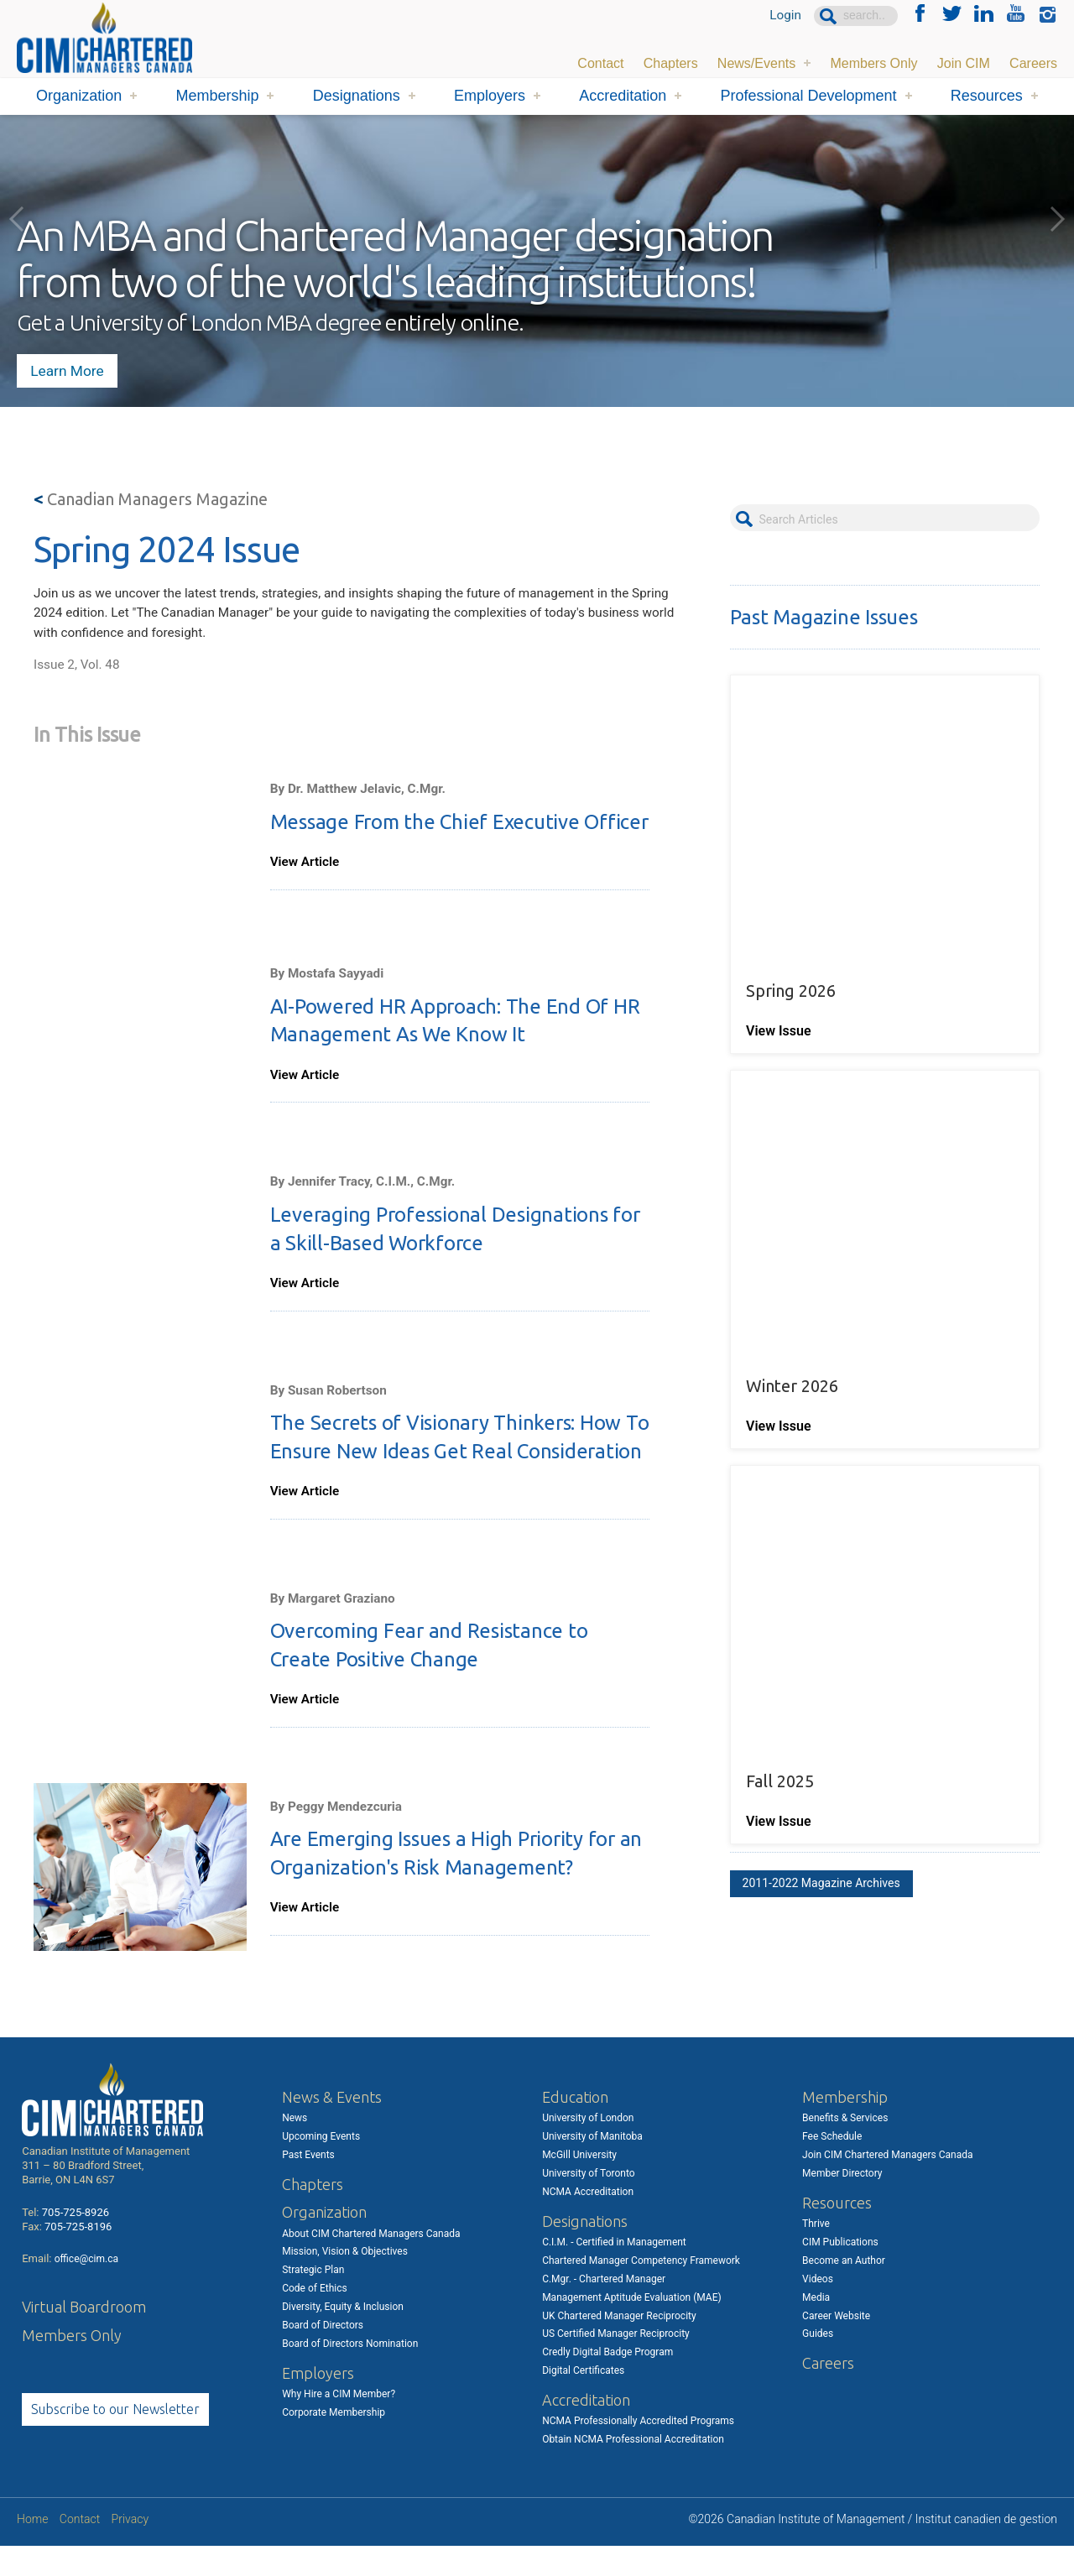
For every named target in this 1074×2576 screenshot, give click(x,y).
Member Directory (842, 2202)
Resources (987, 96)
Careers (1033, 62)
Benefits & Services (845, 2147)
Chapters (671, 62)
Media (816, 2327)
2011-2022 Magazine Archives (821, 1834)
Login (785, 16)
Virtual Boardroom (84, 2336)
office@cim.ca (86, 2289)
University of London (587, 2147)
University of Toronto (588, 2202)
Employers (489, 96)
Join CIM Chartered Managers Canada (887, 2184)
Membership (216, 96)
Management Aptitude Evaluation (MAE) (632, 2327)
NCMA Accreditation (587, 2221)
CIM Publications (840, 2271)
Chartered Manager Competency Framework (641, 2290)
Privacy (130, 2549)
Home (32, 2549)
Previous (16, 219)
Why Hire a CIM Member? (338, 2423)
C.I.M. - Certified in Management (614, 2271)
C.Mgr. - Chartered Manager (603, 2308)
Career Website (836, 2345)
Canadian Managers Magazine (151, 498)
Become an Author (843, 2290)
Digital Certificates (583, 2400)
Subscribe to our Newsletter (115, 2438)
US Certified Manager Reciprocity (616, 2364)
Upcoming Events (321, 2166)
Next (1057, 219)
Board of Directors (322, 2354)
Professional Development (808, 96)
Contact (600, 62)
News (294, 2147)
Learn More (72, 365)
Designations (356, 96)
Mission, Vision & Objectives (345, 2281)
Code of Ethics (314, 2317)
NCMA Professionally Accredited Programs (638, 2451)
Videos (817, 2308)
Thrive (816, 2253)
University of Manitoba (592, 2166)
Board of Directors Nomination (350, 2373)
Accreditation (622, 96)
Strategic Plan (313, 2300)
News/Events (756, 62)
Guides (817, 2364)
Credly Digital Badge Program (607, 2381)
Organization (79, 96)
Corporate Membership (333, 2442)
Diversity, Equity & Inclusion (343, 2336)
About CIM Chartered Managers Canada (371, 2263)
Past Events (308, 2184)
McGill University (579, 2184)
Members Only (873, 62)
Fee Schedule (832, 2166)
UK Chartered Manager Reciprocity (619, 2345)
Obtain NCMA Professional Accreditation (633, 2469)
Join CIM (963, 62)
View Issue (780, 1015)
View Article (306, 876)
